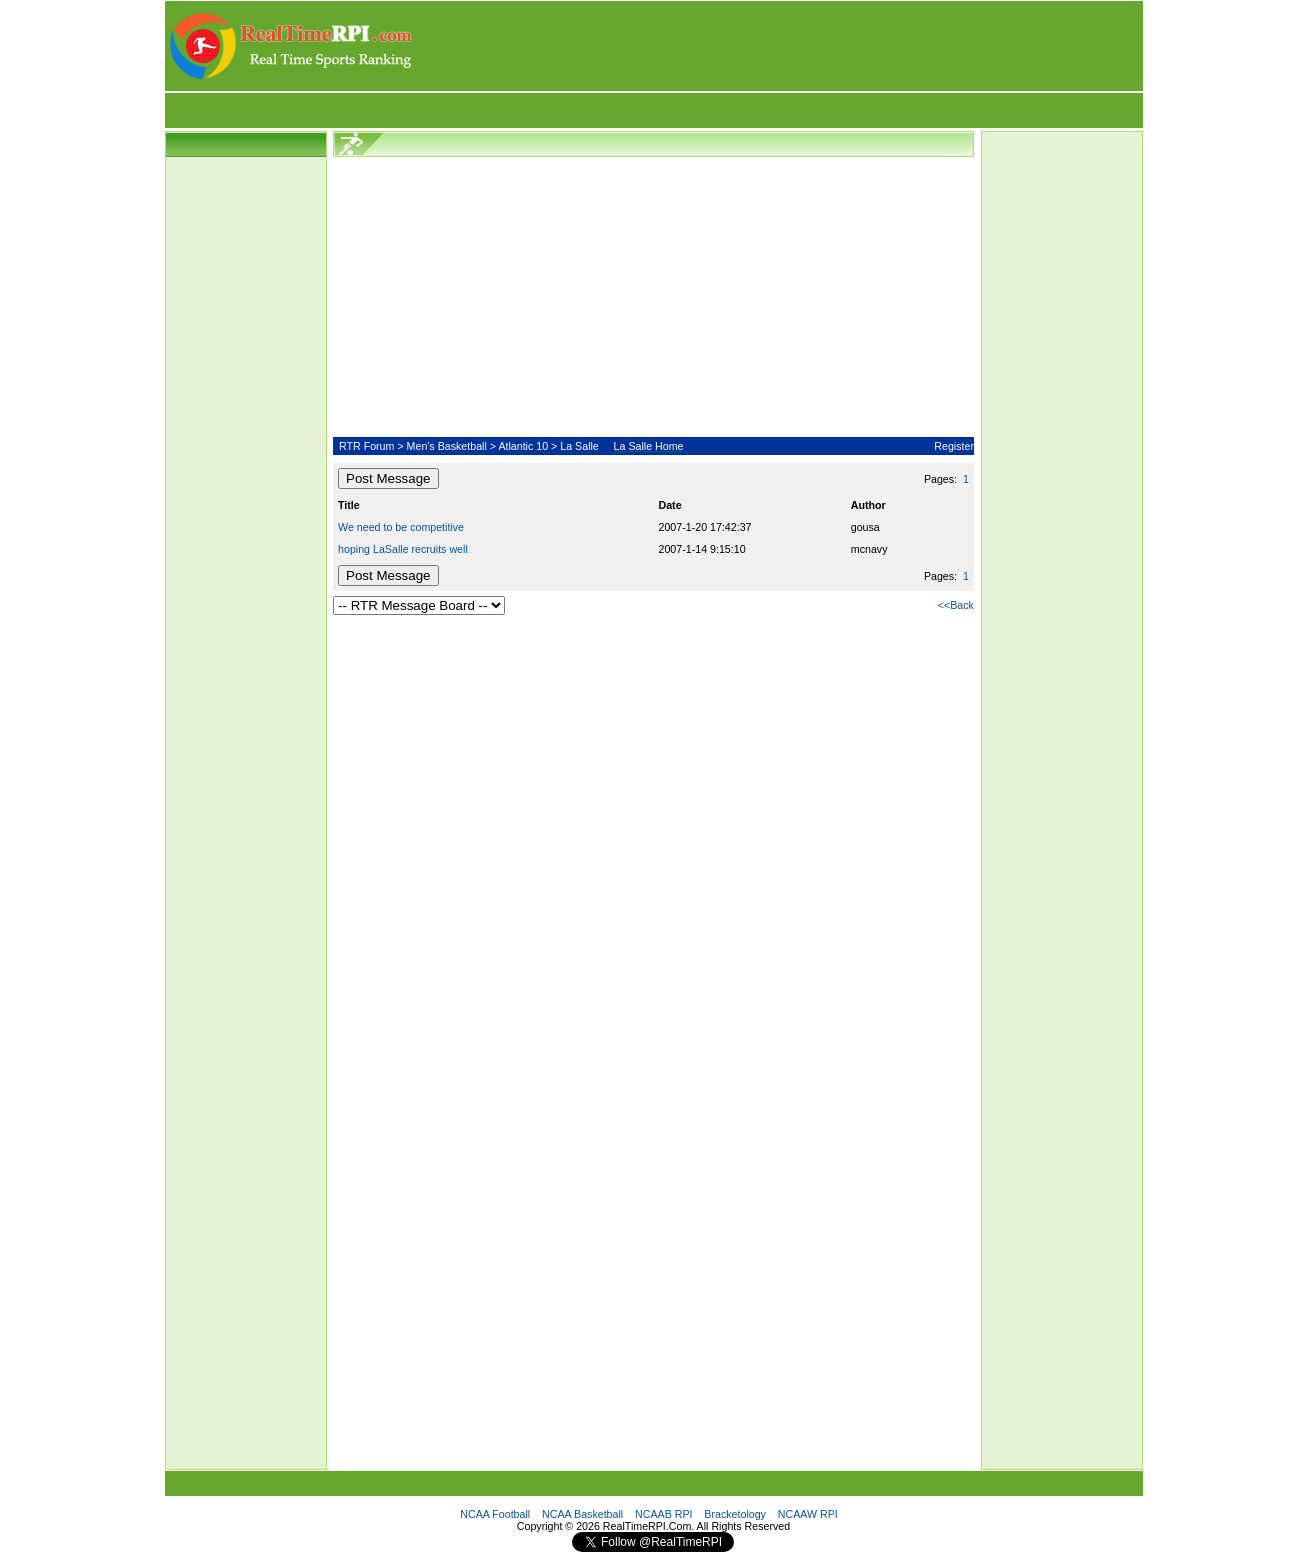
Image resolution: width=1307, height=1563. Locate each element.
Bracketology (735, 1514)
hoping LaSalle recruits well (403, 549)
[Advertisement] (779, 46)
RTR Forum (366, 446)
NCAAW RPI (808, 1514)
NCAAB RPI (663, 1514)
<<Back (956, 605)
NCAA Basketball (582, 1514)
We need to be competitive (401, 527)
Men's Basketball (447, 446)
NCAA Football (495, 1514)
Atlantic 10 (523, 446)
